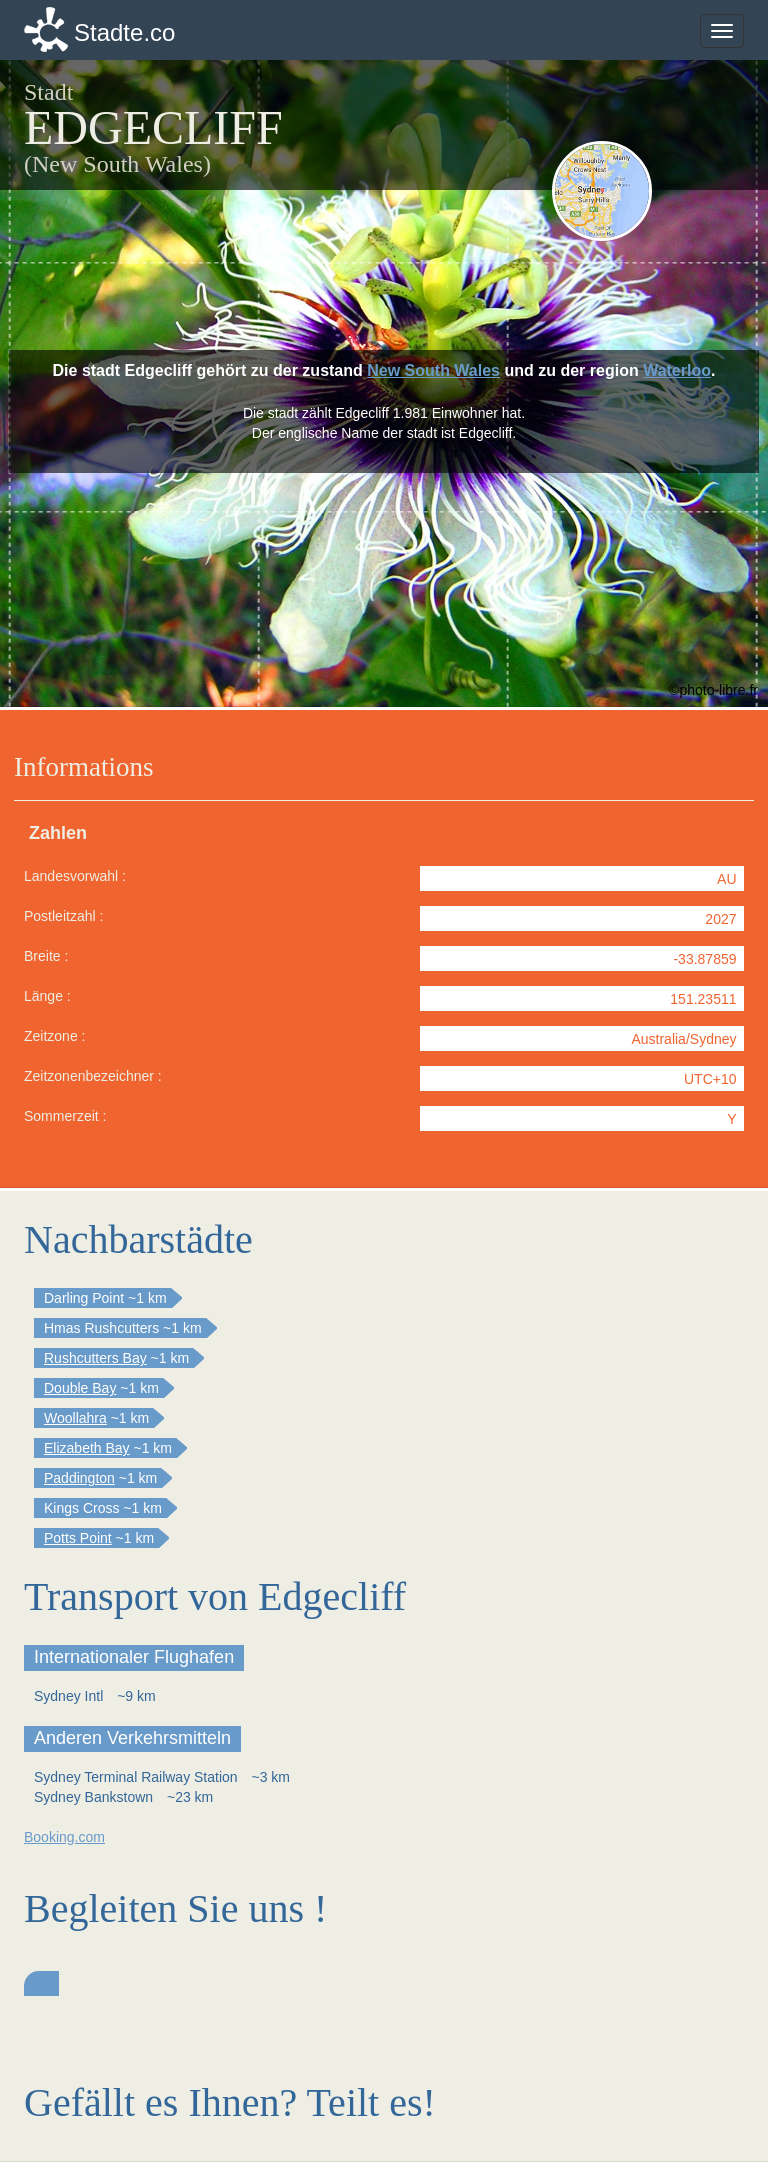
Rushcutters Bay (95, 1358)
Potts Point (78, 1538)
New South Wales (433, 370)
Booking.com (64, 1837)
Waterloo (677, 370)
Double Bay (80, 1388)
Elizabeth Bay (87, 1448)
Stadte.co (124, 32)
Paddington (79, 1478)
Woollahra (75, 1418)
